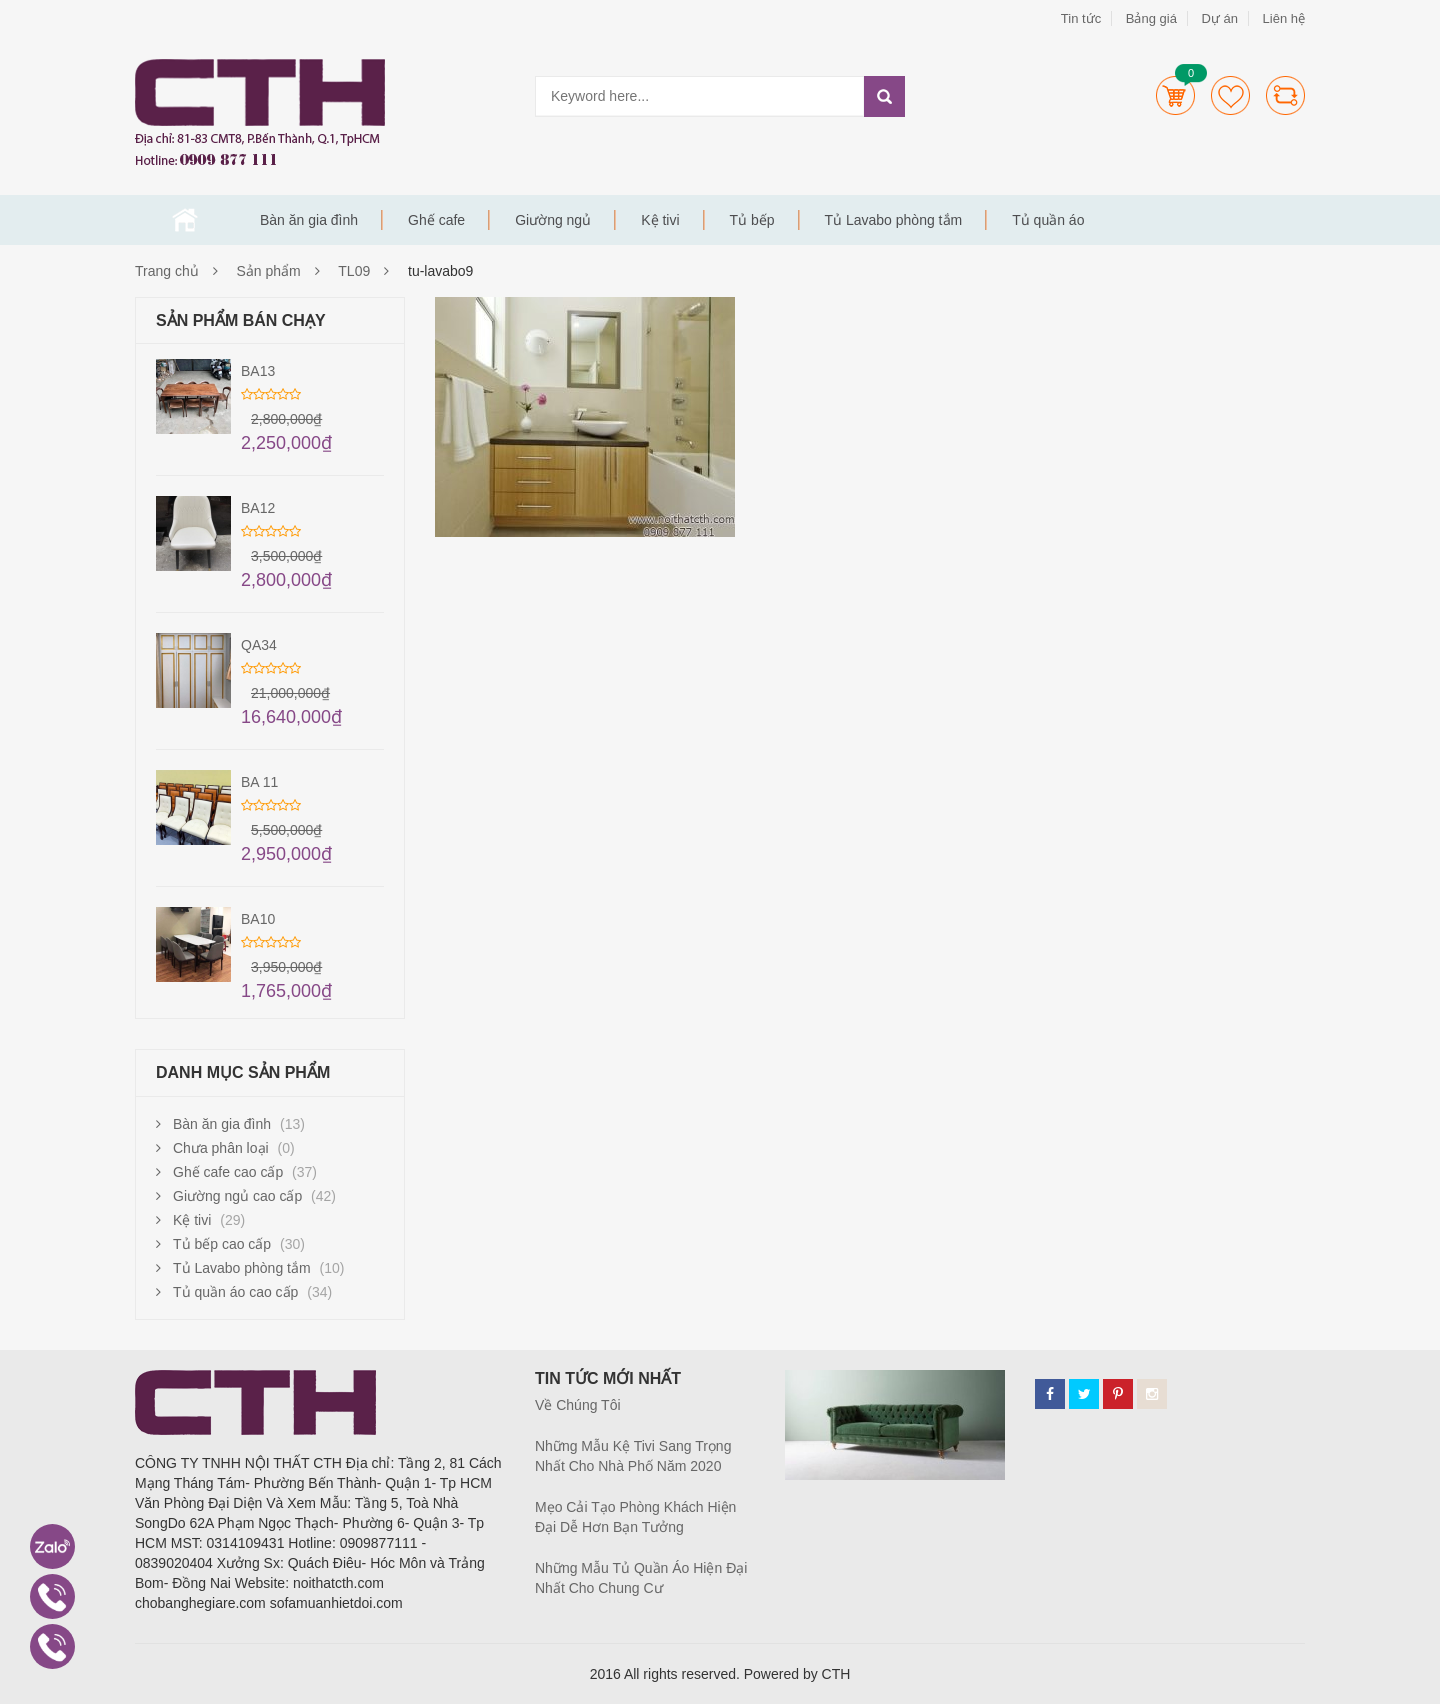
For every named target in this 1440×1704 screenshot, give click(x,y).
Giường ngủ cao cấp (237, 1196)
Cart (1175, 95)
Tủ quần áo (1048, 220)
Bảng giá (1151, 18)
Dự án (1219, 18)
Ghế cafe (436, 220)
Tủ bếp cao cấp (222, 1244)
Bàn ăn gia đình (309, 220)
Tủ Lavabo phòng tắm (894, 220)
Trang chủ (185, 220)
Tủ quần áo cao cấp (235, 1292)
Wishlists (1230, 95)
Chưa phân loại (221, 1148)
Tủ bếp (752, 220)
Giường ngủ (553, 220)
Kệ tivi (660, 220)
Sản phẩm (269, 271)
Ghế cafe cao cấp (228, 1172)
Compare (1285, 95)
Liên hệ (1284, 18)
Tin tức (1081, 18)
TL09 (354, 271)
